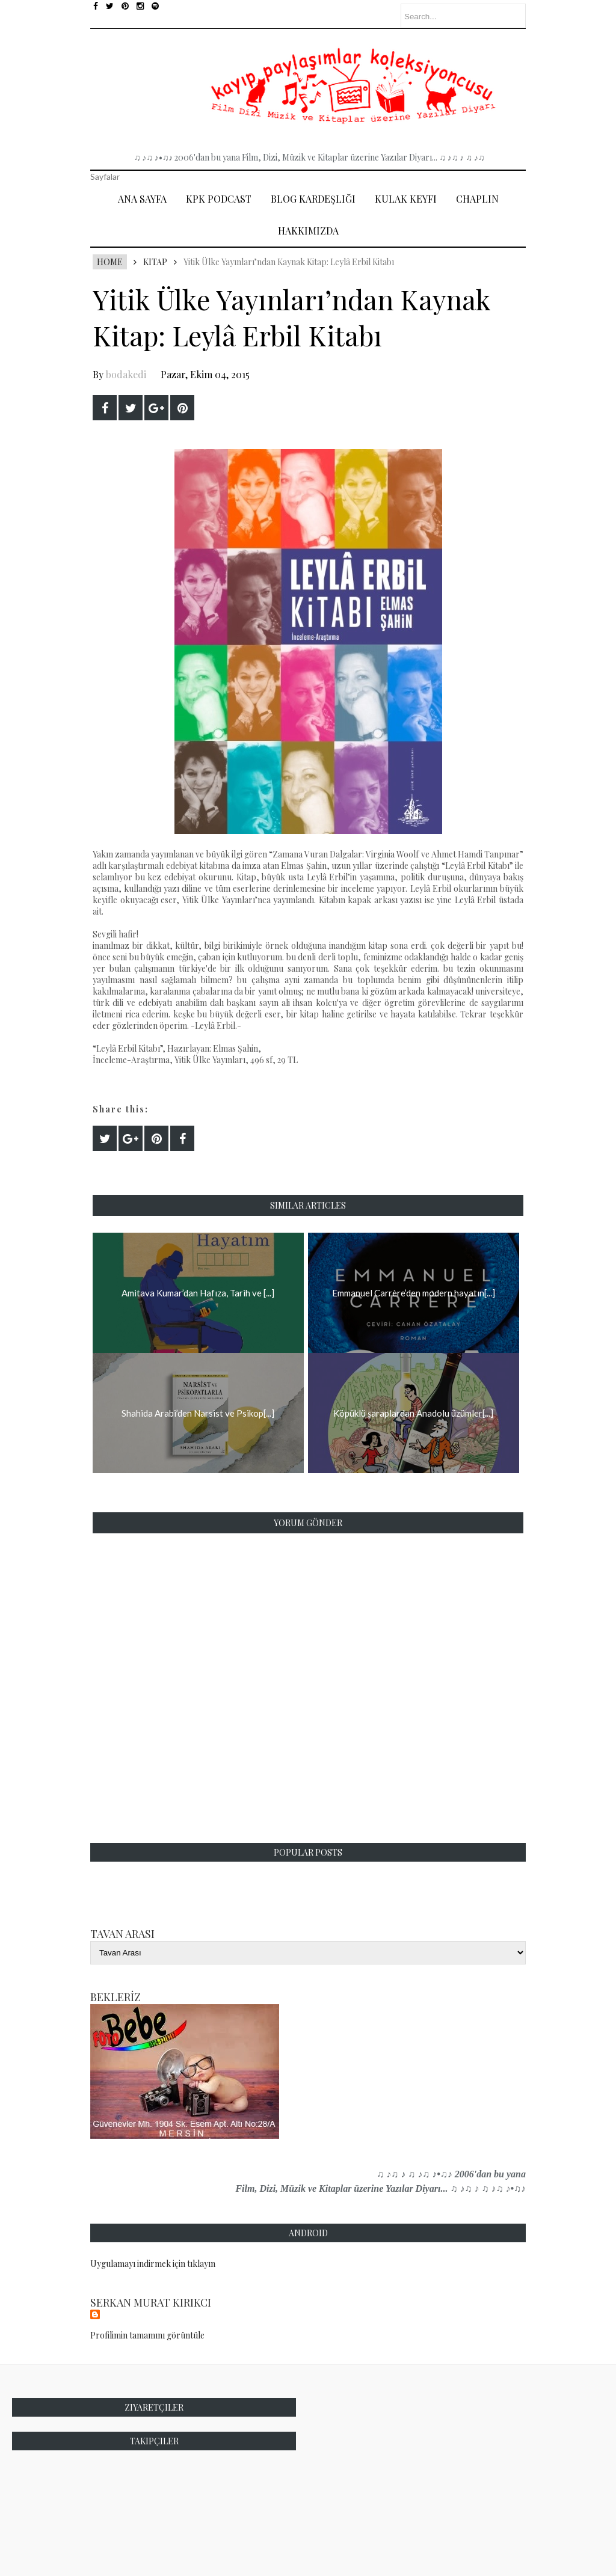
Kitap (155, 262)
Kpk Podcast (218, 198)
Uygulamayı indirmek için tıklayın (152, 2263)
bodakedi (126, 374)
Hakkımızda (308, 230)
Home (110, 262)
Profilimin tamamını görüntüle (147, 2335)
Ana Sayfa (142, 198)
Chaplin (477, 198)
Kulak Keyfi (406, 198)
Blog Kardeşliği (313, 198)
